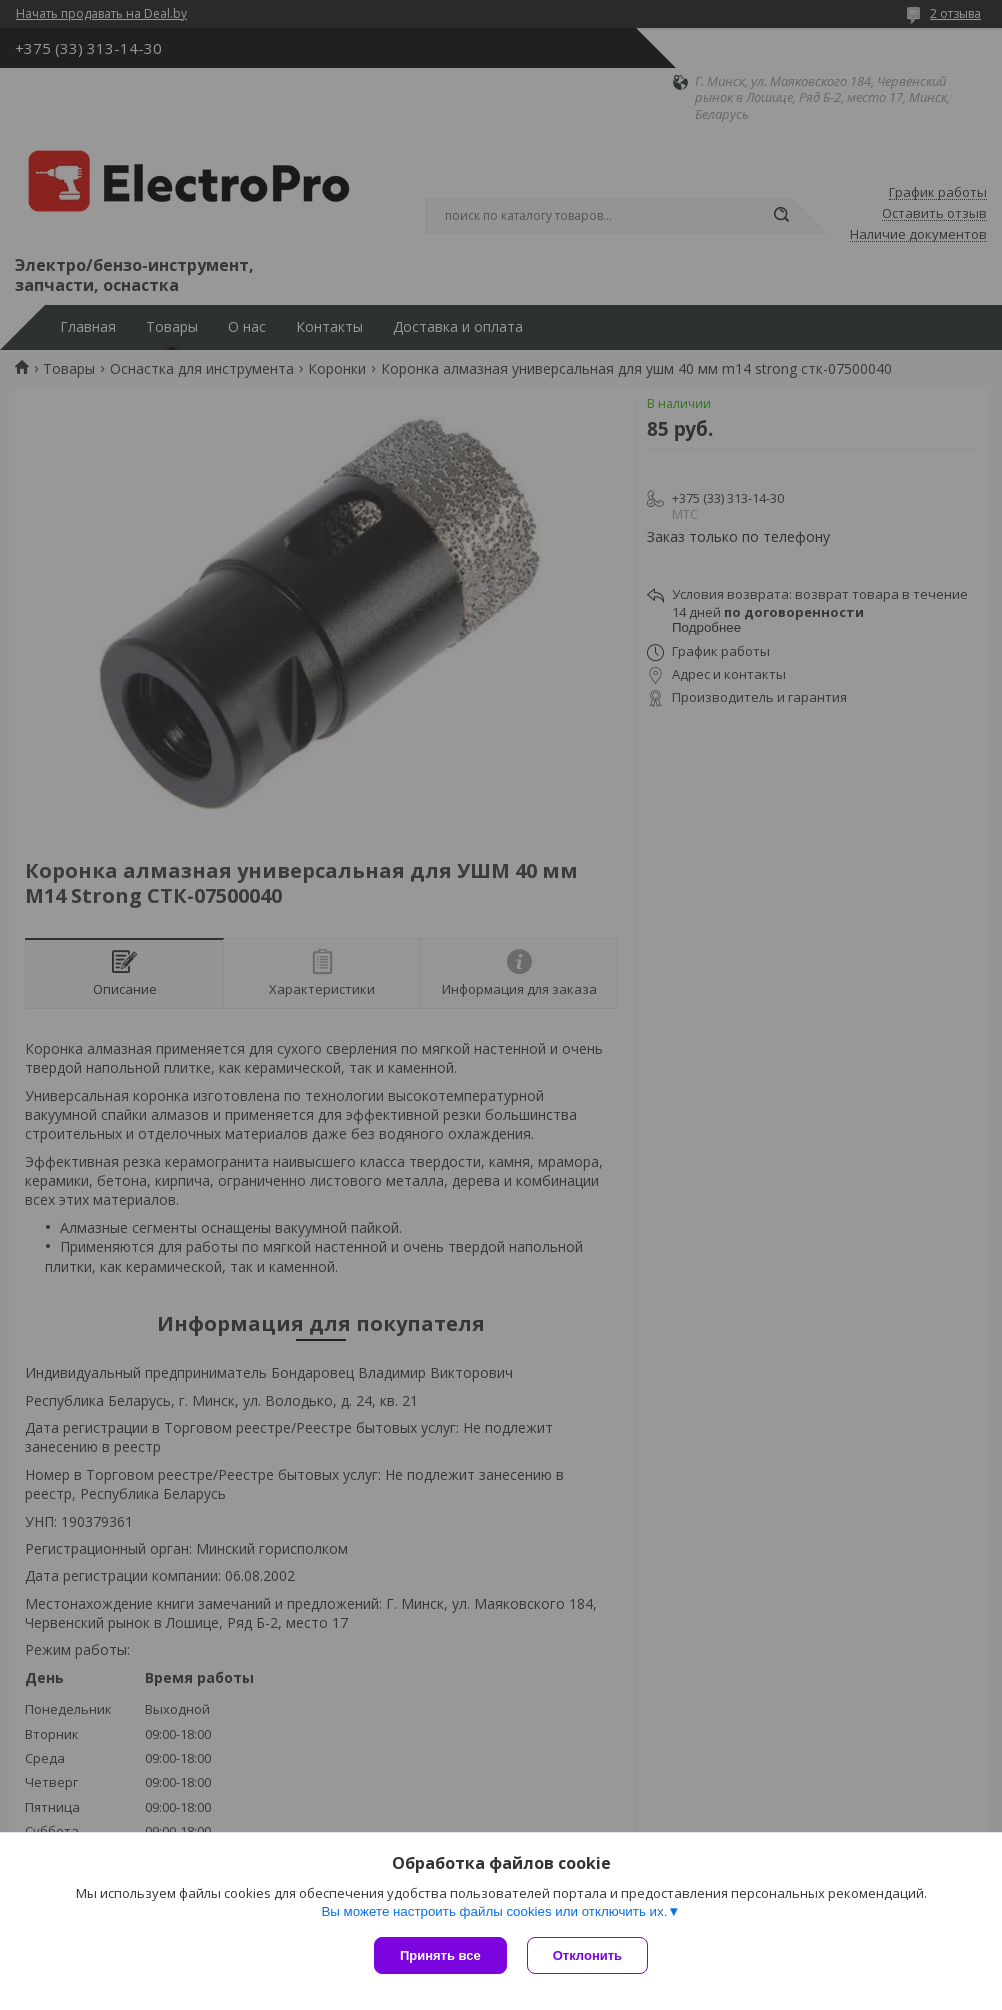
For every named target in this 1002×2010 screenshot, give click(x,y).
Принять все (440, 1955)
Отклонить (587, 1955)
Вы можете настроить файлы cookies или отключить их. (494, 1911)
